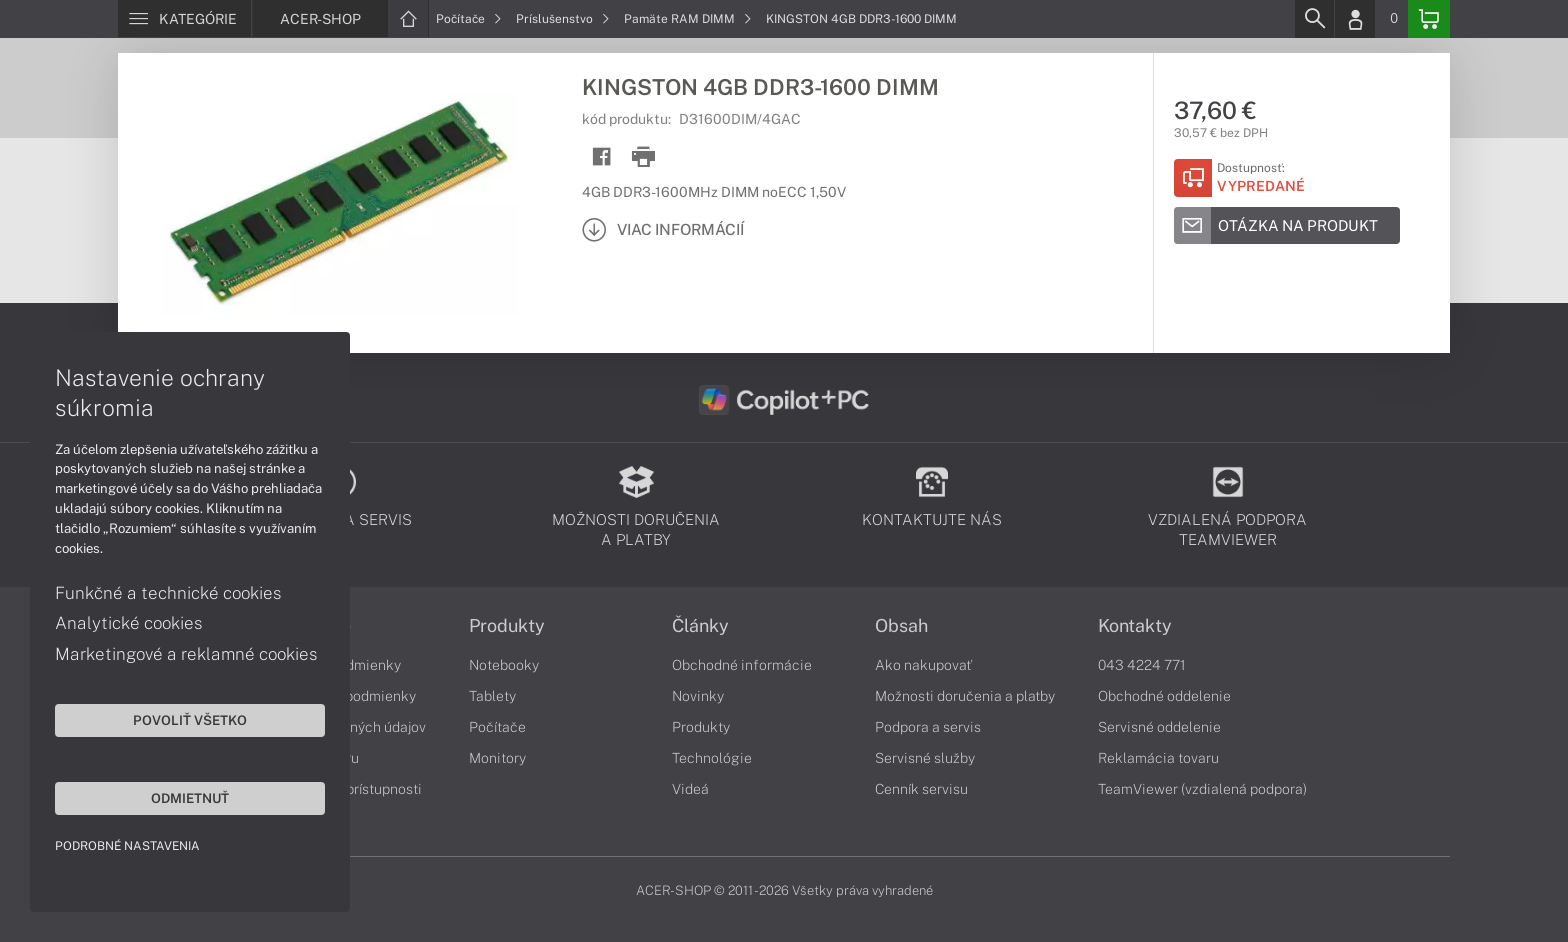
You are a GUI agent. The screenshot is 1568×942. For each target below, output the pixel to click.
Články (700, 626)
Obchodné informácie (742, 665)
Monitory (497, 758)
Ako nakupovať (923, 665)
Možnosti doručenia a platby (965, 696)
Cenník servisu (921, 789)
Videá (690, 789)
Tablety (492, 696)
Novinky (698, 696)
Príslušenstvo (563, 19)
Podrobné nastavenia (127, 846)
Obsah (901, 626)
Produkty (507, 626)
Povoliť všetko (190, 720)
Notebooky (504, 665)
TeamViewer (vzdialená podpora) (1202, 789)
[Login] (1355, 19)
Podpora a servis (928, 727)
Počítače (469, 19)
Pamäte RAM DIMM (688, 19)
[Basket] (1429, 19)
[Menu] (184, 19)
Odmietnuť (190, 798)
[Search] (1314, 19)
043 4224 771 (1142, 665)
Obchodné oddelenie (1164, 696)
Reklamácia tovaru (1158, 758)
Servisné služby (925, 758)
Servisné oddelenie (1159, 727)
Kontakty (1135, 626)
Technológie (712, 758)
